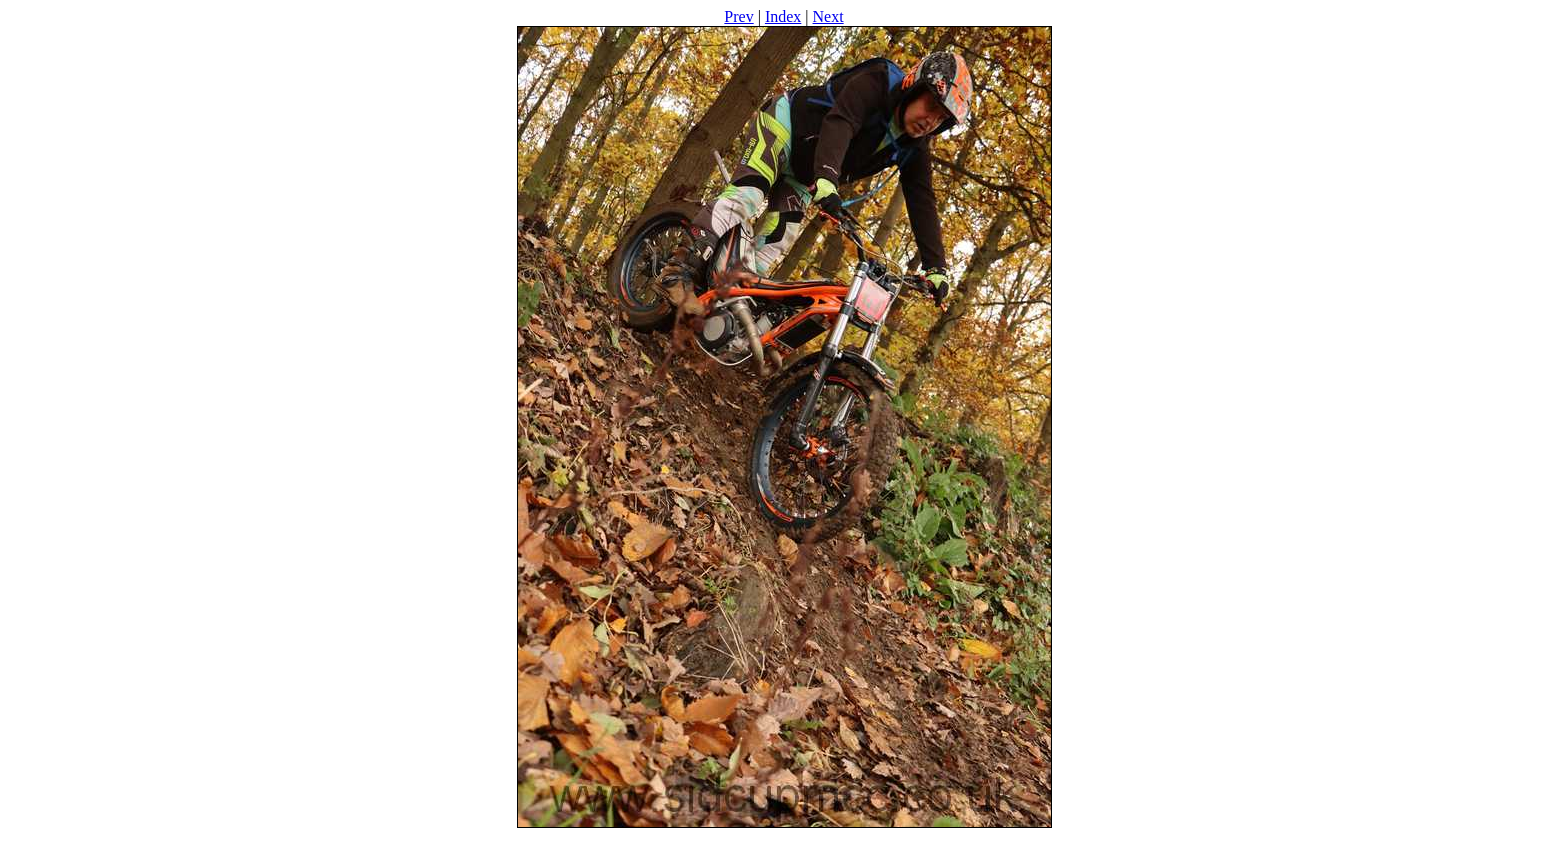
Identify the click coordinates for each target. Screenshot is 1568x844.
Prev (738, 16)
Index (783, 16)
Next (828, 16)
